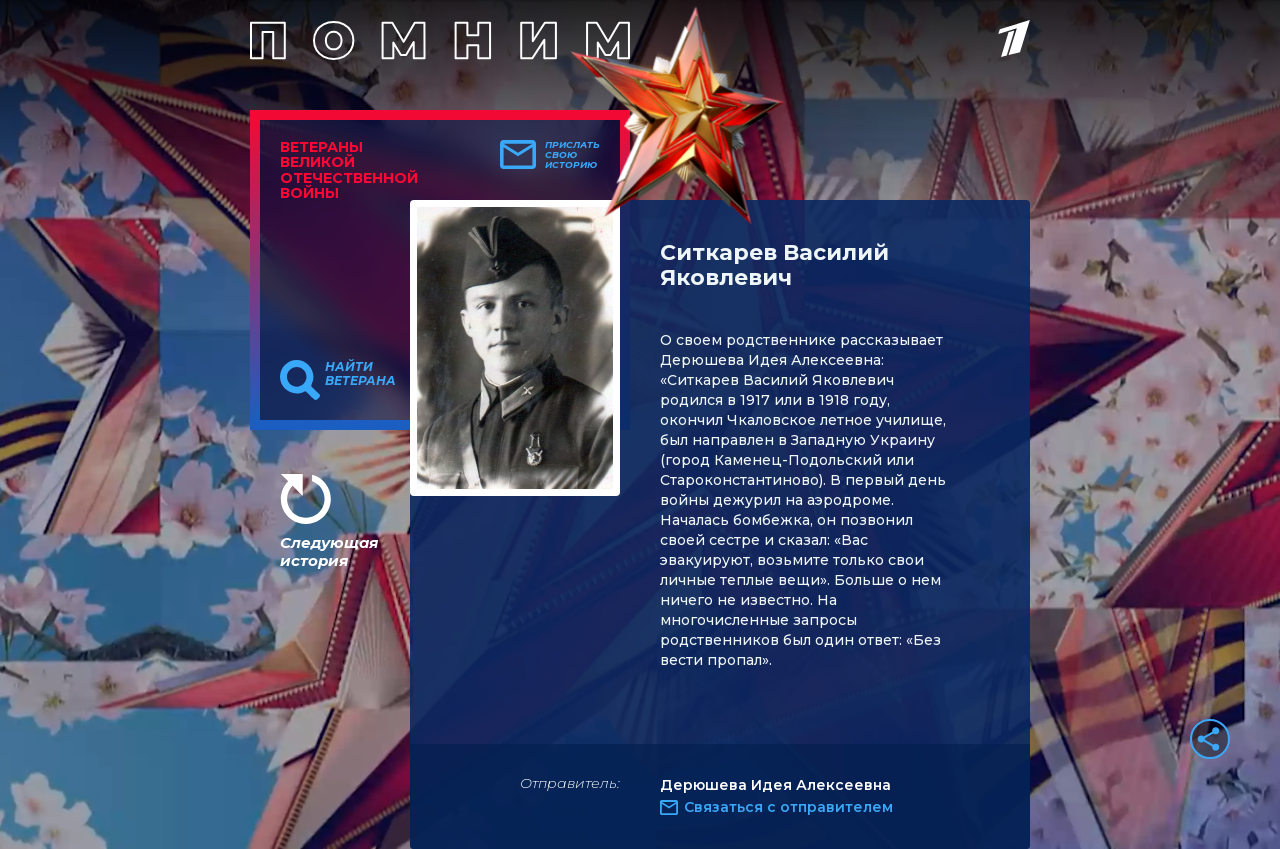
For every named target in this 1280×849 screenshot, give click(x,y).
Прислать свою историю (572, 155)
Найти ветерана (360, 374)
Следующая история (329, 551)
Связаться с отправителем (788, 807)
